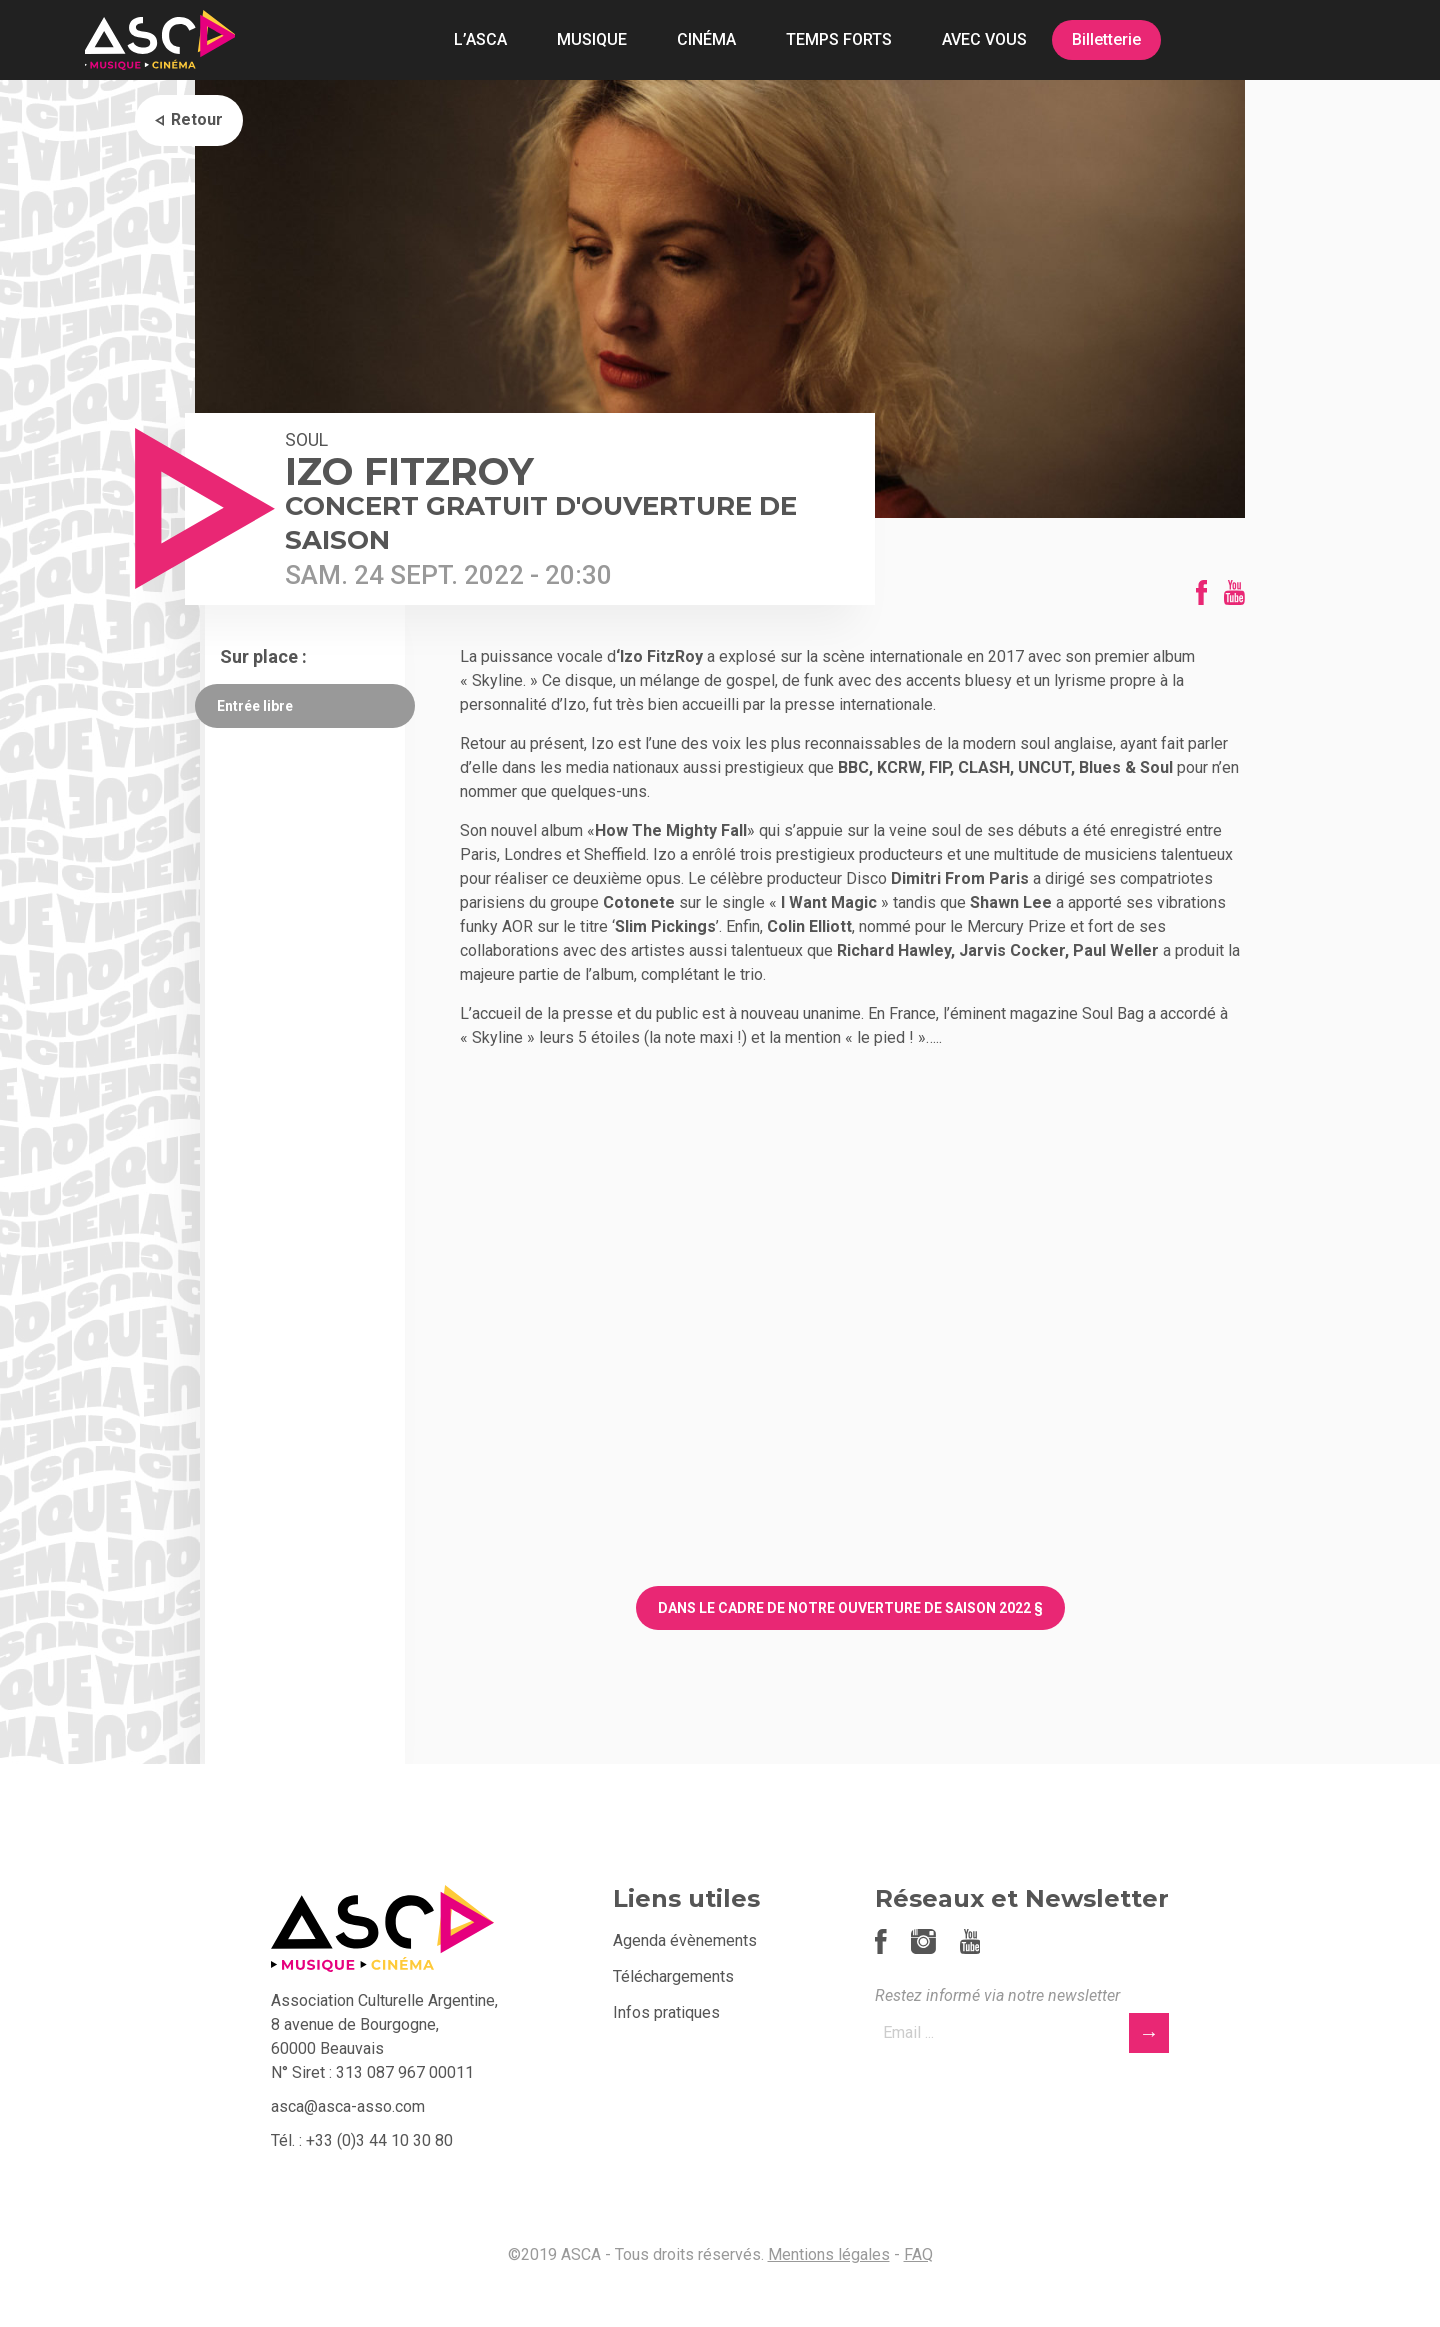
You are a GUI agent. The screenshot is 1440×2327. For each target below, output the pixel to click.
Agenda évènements (685, 1940)
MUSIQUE (592, 39)
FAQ (918, 2254)
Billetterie (1106, 39)
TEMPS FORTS (839, 39)
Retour (197, 119)
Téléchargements (673, 1976)
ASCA (160, 40)
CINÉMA (706, 39)
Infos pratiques (666, 2012)
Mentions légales (829, 2254)
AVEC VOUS (984, 39)
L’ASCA (480, 39)
